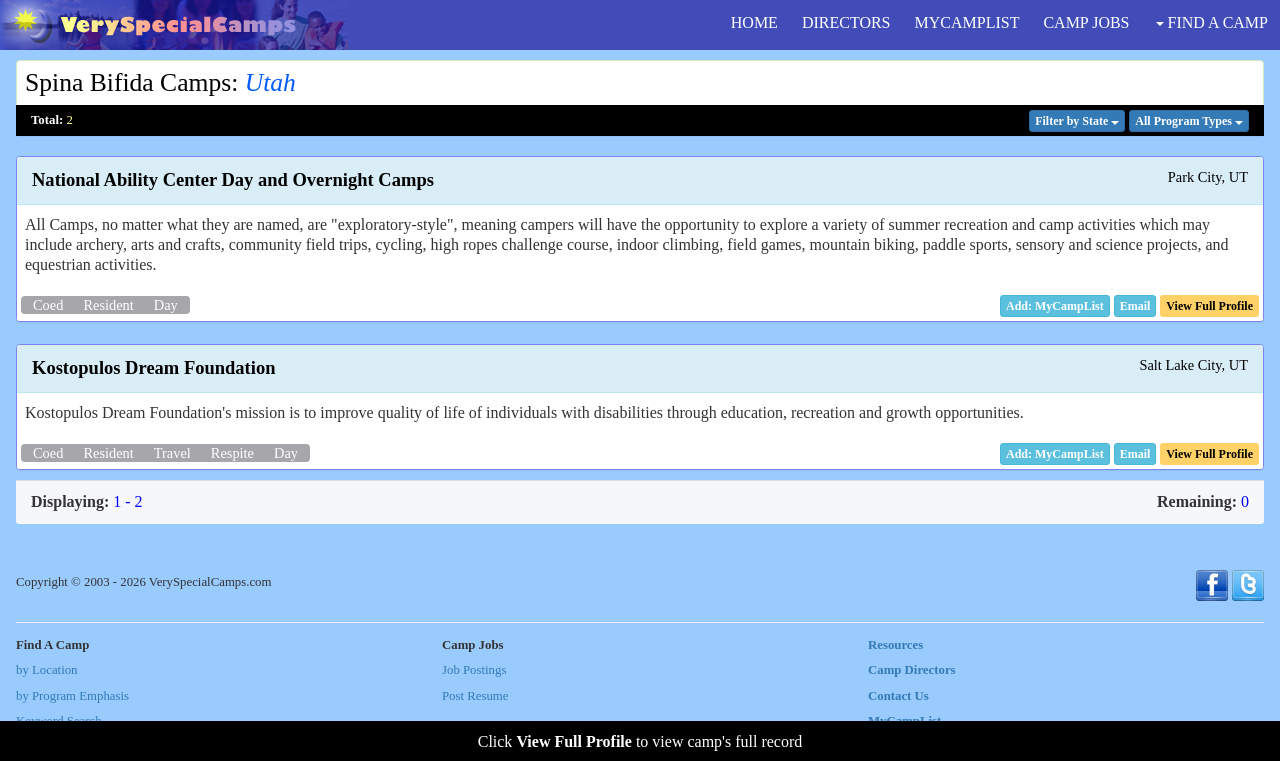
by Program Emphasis (72, 696)
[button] (1135, 306)
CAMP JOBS (1086, 22)
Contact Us (898, 696)
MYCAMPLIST (967, 22)
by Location (46, 670)
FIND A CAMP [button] (1212, 22)
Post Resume (475, 696)
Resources (895, 645)
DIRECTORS (846, 22)
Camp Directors (912, 670)
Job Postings (474, 670)
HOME (754, 22)
